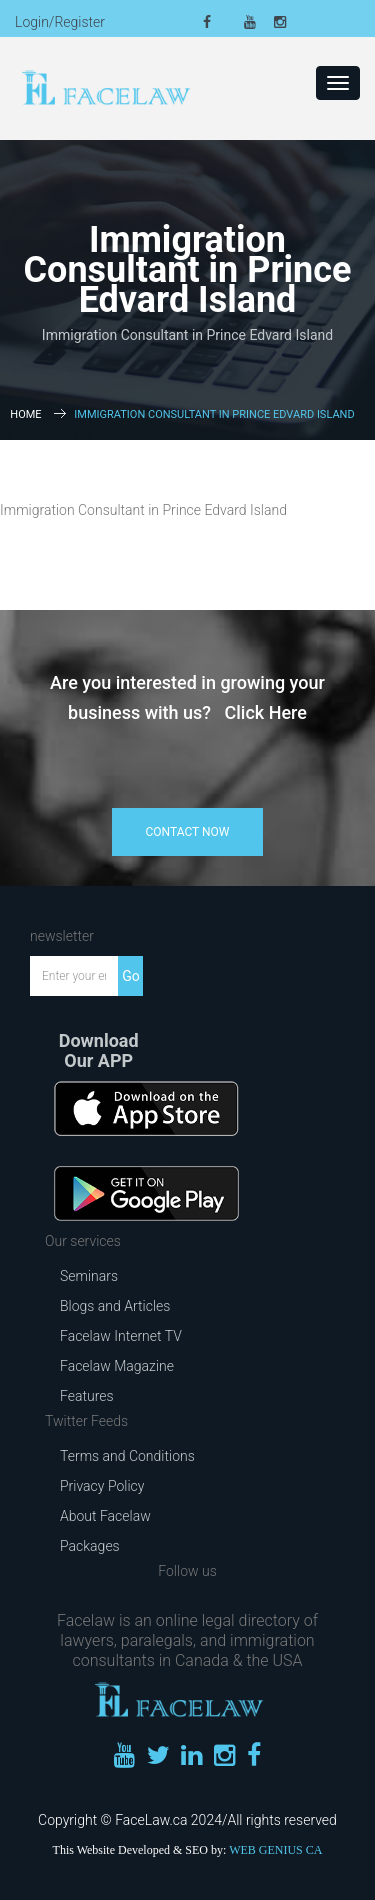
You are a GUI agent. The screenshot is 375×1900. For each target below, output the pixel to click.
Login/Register (60, 22)
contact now (188, 832)
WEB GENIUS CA (275, 1850)
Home (25, 414)
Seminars (89, 1276)
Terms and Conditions (127, 1456)
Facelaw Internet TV (121, 1336)
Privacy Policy (102, 1486)
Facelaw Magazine (117, 1366)
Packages (90, 1546)
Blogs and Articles (115, 1306)
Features (87, 1396)
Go (131, 976)
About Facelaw (105, 1516)
